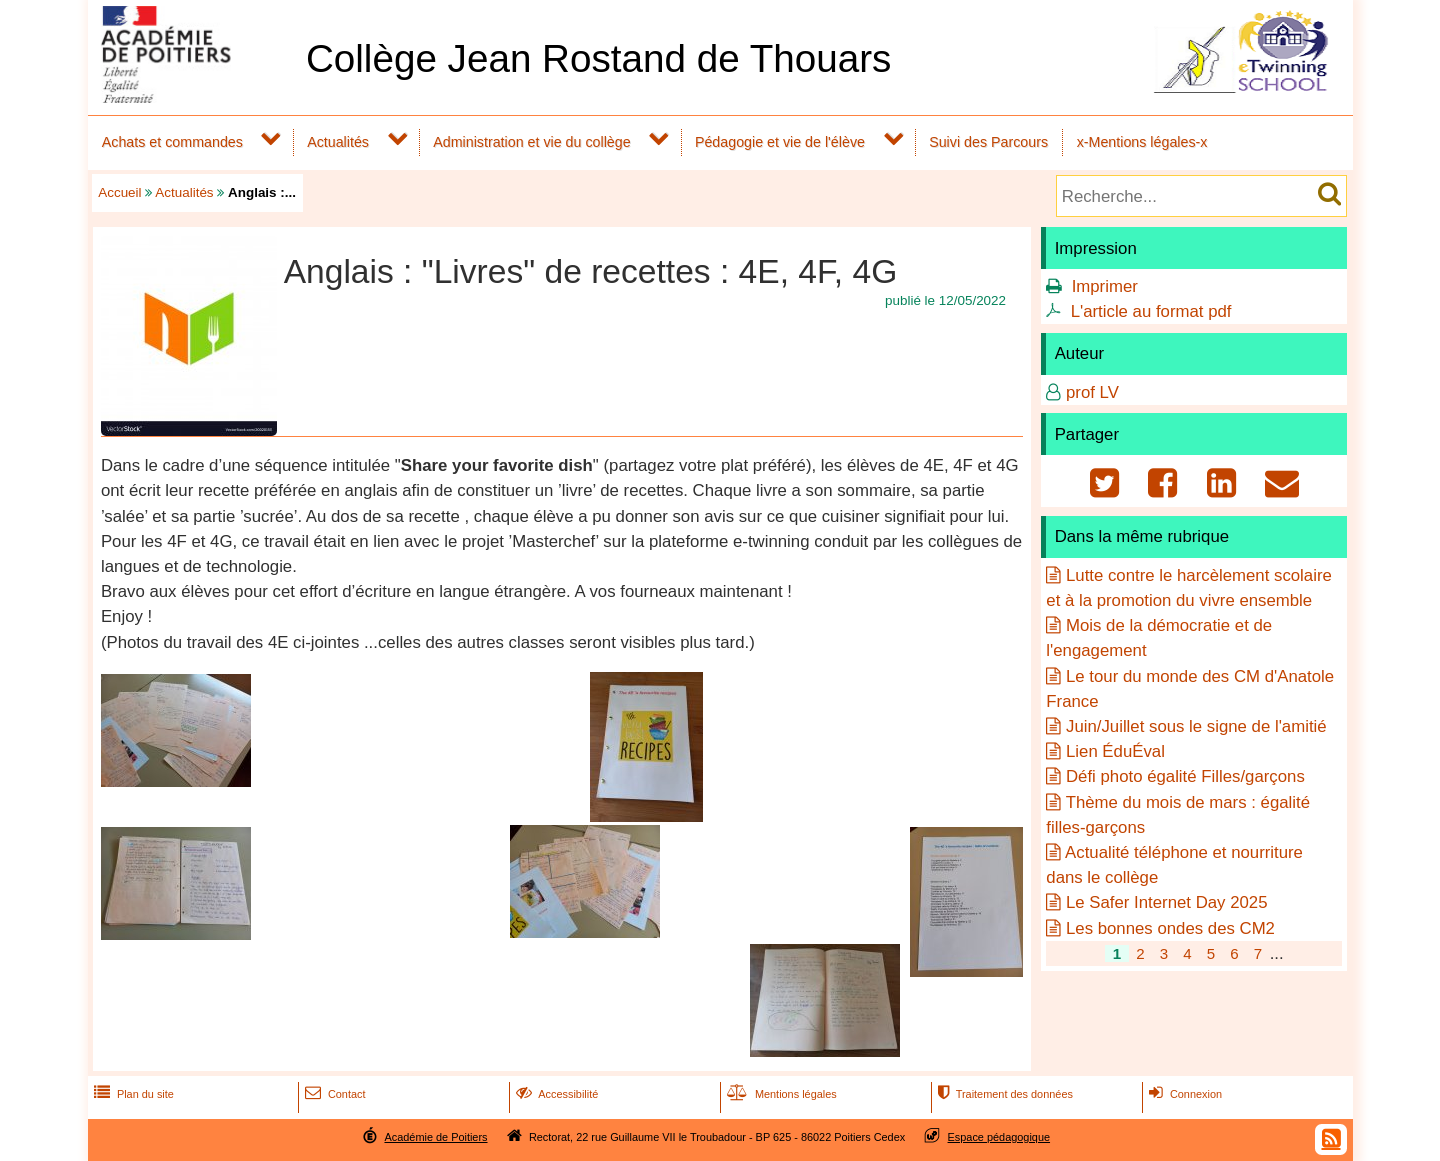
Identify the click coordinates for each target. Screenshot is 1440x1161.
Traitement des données (1003, 1094)
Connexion (1183, 1094)
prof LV (1092, 392)
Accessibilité (555, 1094)
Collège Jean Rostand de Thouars (599, 58)
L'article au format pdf (1151, 311)
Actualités (338, 142)
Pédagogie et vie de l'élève (780, 142)
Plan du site (132, 1094)
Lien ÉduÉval (1115, 751)
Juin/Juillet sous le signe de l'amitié (1196, 726)
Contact (333, 1094)
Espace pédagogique (999, 1137)
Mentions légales (780, 1094)
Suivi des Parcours (988, 142)
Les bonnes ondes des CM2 (1170, 928)
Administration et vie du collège (531, 142)
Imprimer (1105, 286)
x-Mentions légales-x (1142, 142)
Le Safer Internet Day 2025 (1167, 902)
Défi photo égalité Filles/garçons (1185, 776)
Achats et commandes (172, 142)
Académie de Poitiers (435, 1137)
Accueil (119, 192)
